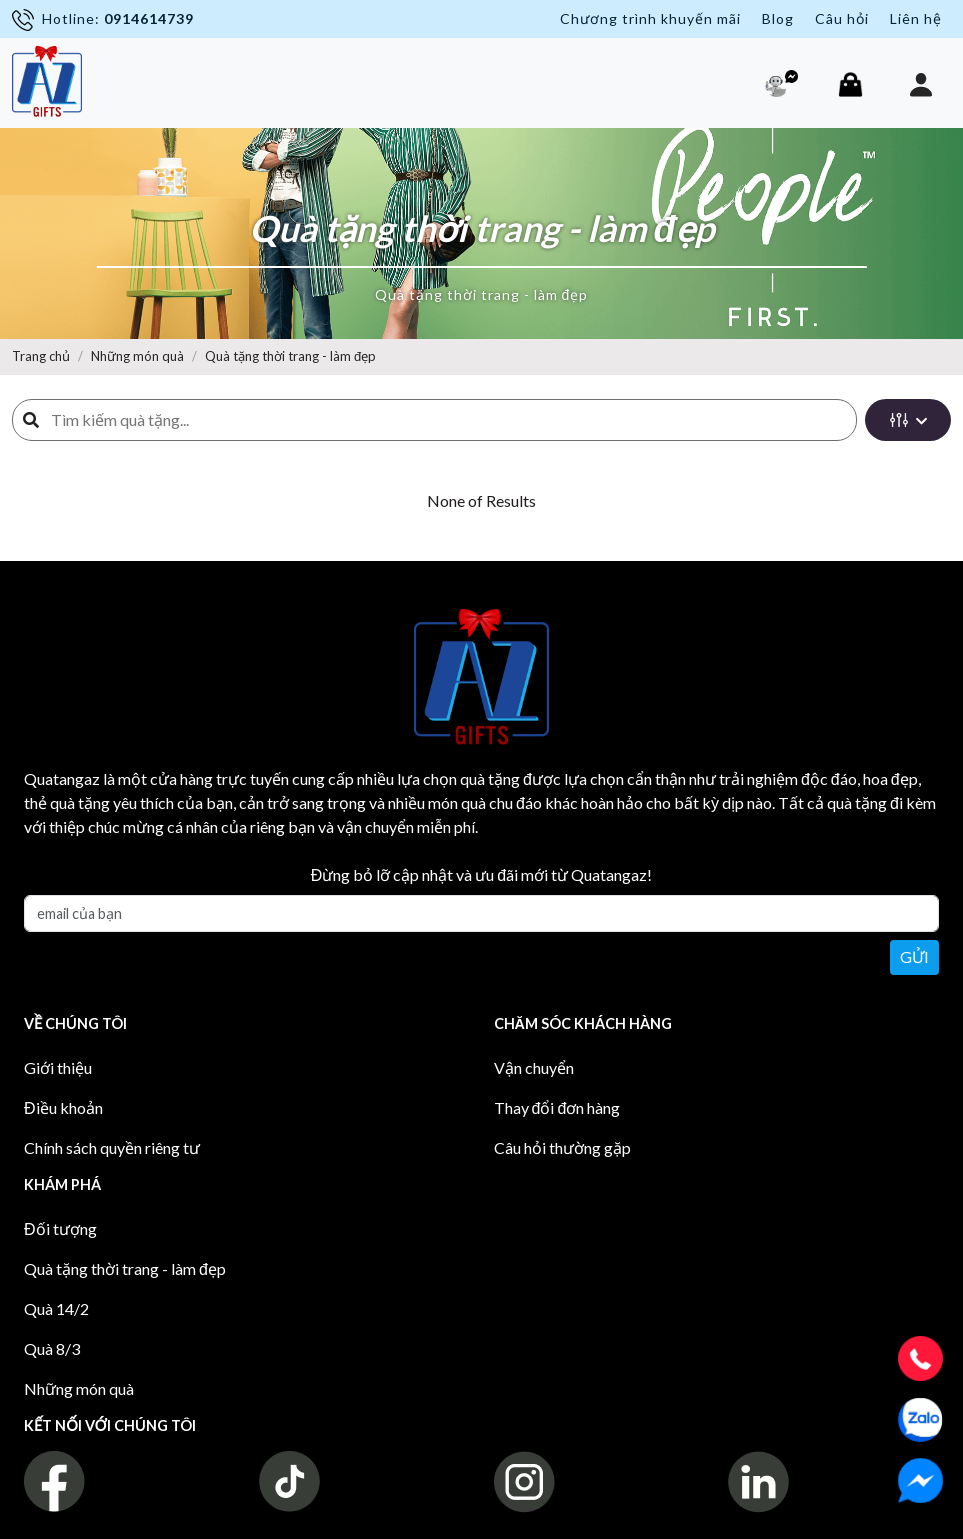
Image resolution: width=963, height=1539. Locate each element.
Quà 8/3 (52, 1348)
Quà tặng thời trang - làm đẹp (290, 356)
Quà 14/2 (56, 1308)
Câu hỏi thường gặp (562, 1147)
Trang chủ (41, 356)
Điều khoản (63, 1107)
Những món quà (137, 356)
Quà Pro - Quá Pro (104, 1518)
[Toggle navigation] (113, 74)
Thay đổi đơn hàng (557, 1107)
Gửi (914, 956)
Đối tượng (60, 1228)
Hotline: (103, 20)
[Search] (447, 420)
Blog (778, 18)
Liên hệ (916, 18)
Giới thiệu (58, 1067)
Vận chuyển (534, 1067)
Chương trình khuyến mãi (650, 18)
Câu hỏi (842, 18)
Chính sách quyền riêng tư (112, 1147)
